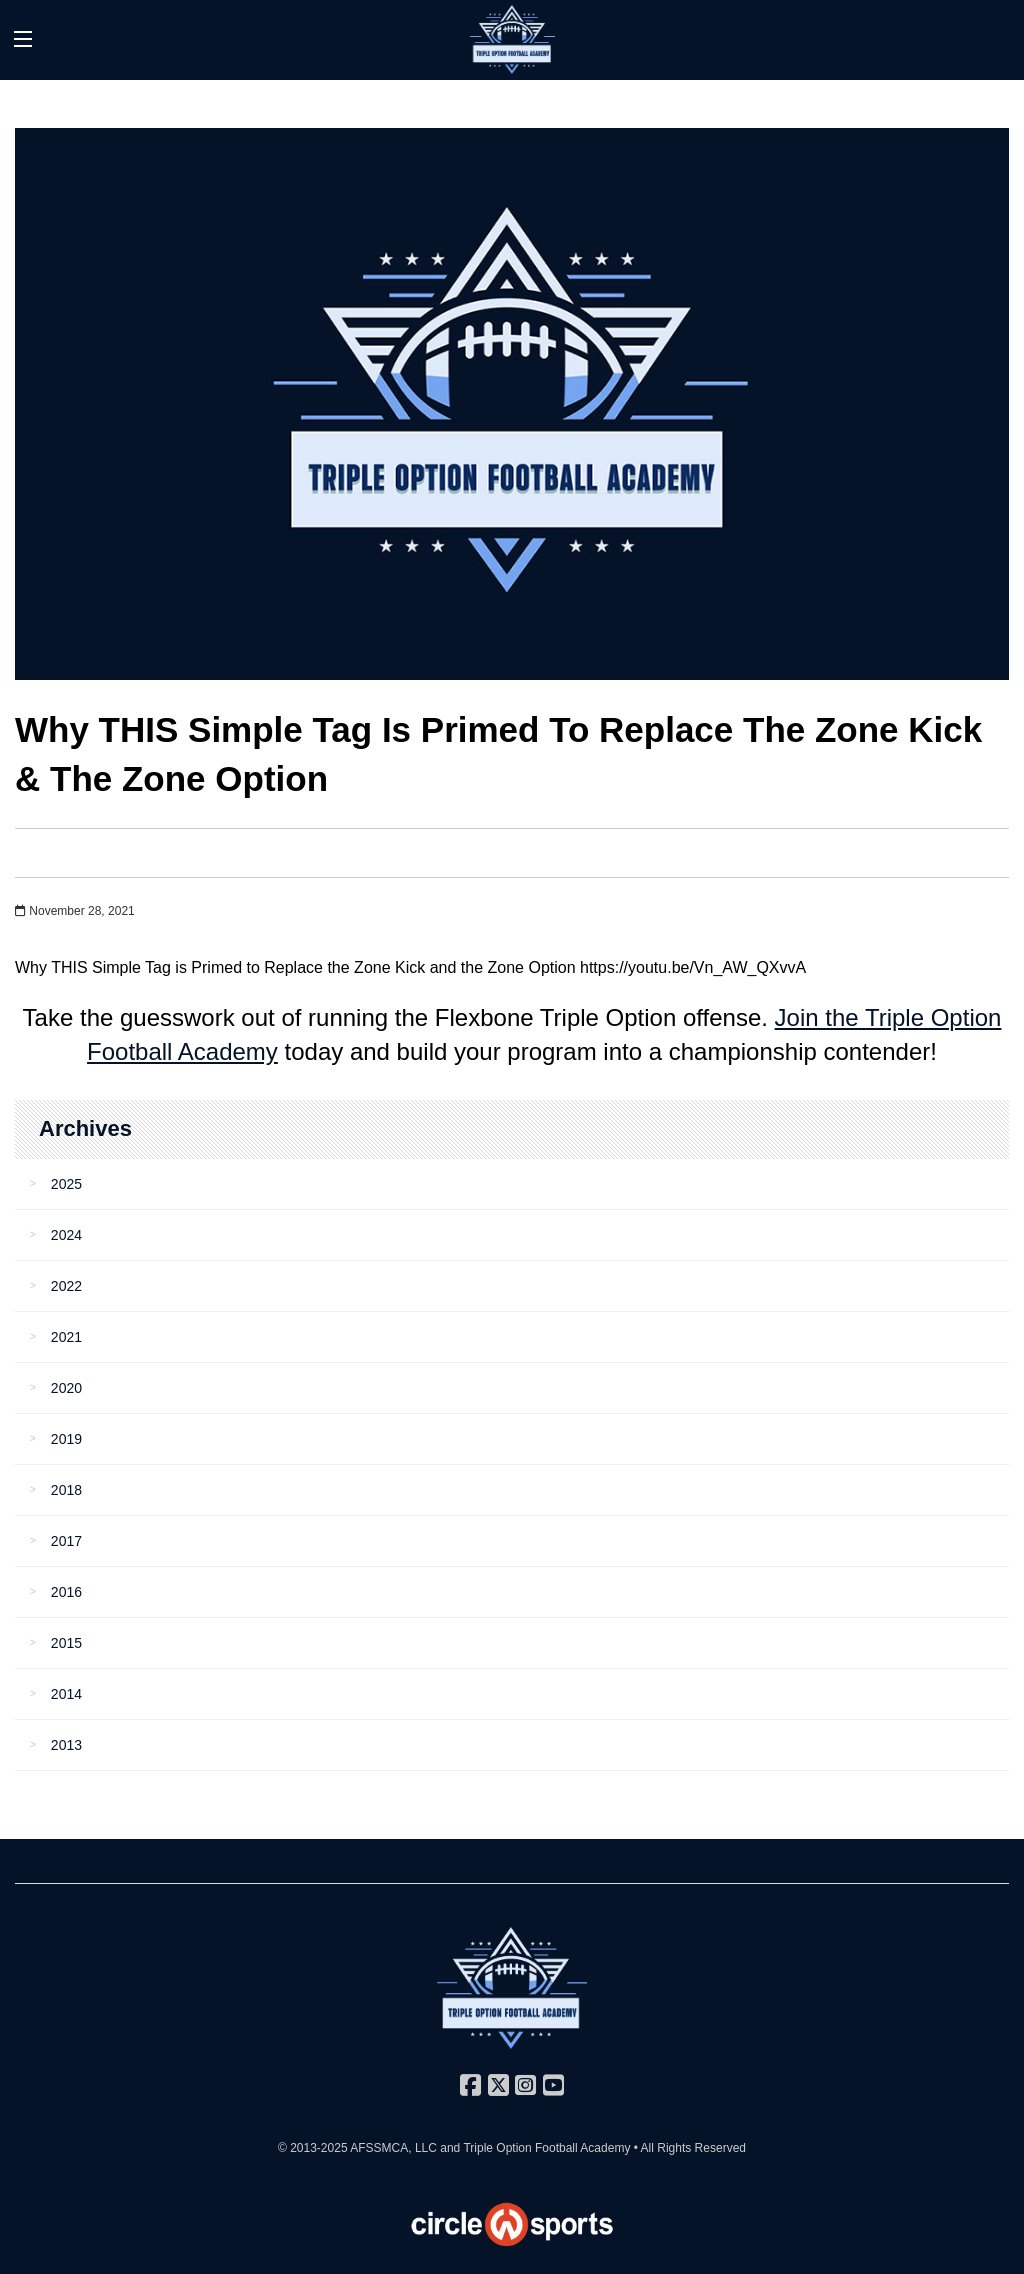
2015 (66, 1643)
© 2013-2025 (314, 2148)
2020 (66, 1388)
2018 (66, 1490)
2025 (66, 1184)
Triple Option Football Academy (546, 2148)
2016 (66, 1592)
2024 (66, 1235)
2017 (66, 1541)
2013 (66, 1745)
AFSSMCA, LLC (393, 2148)
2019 (66, 1439)
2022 (66, 1286)
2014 (66, 1694)
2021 (66, 1337)
